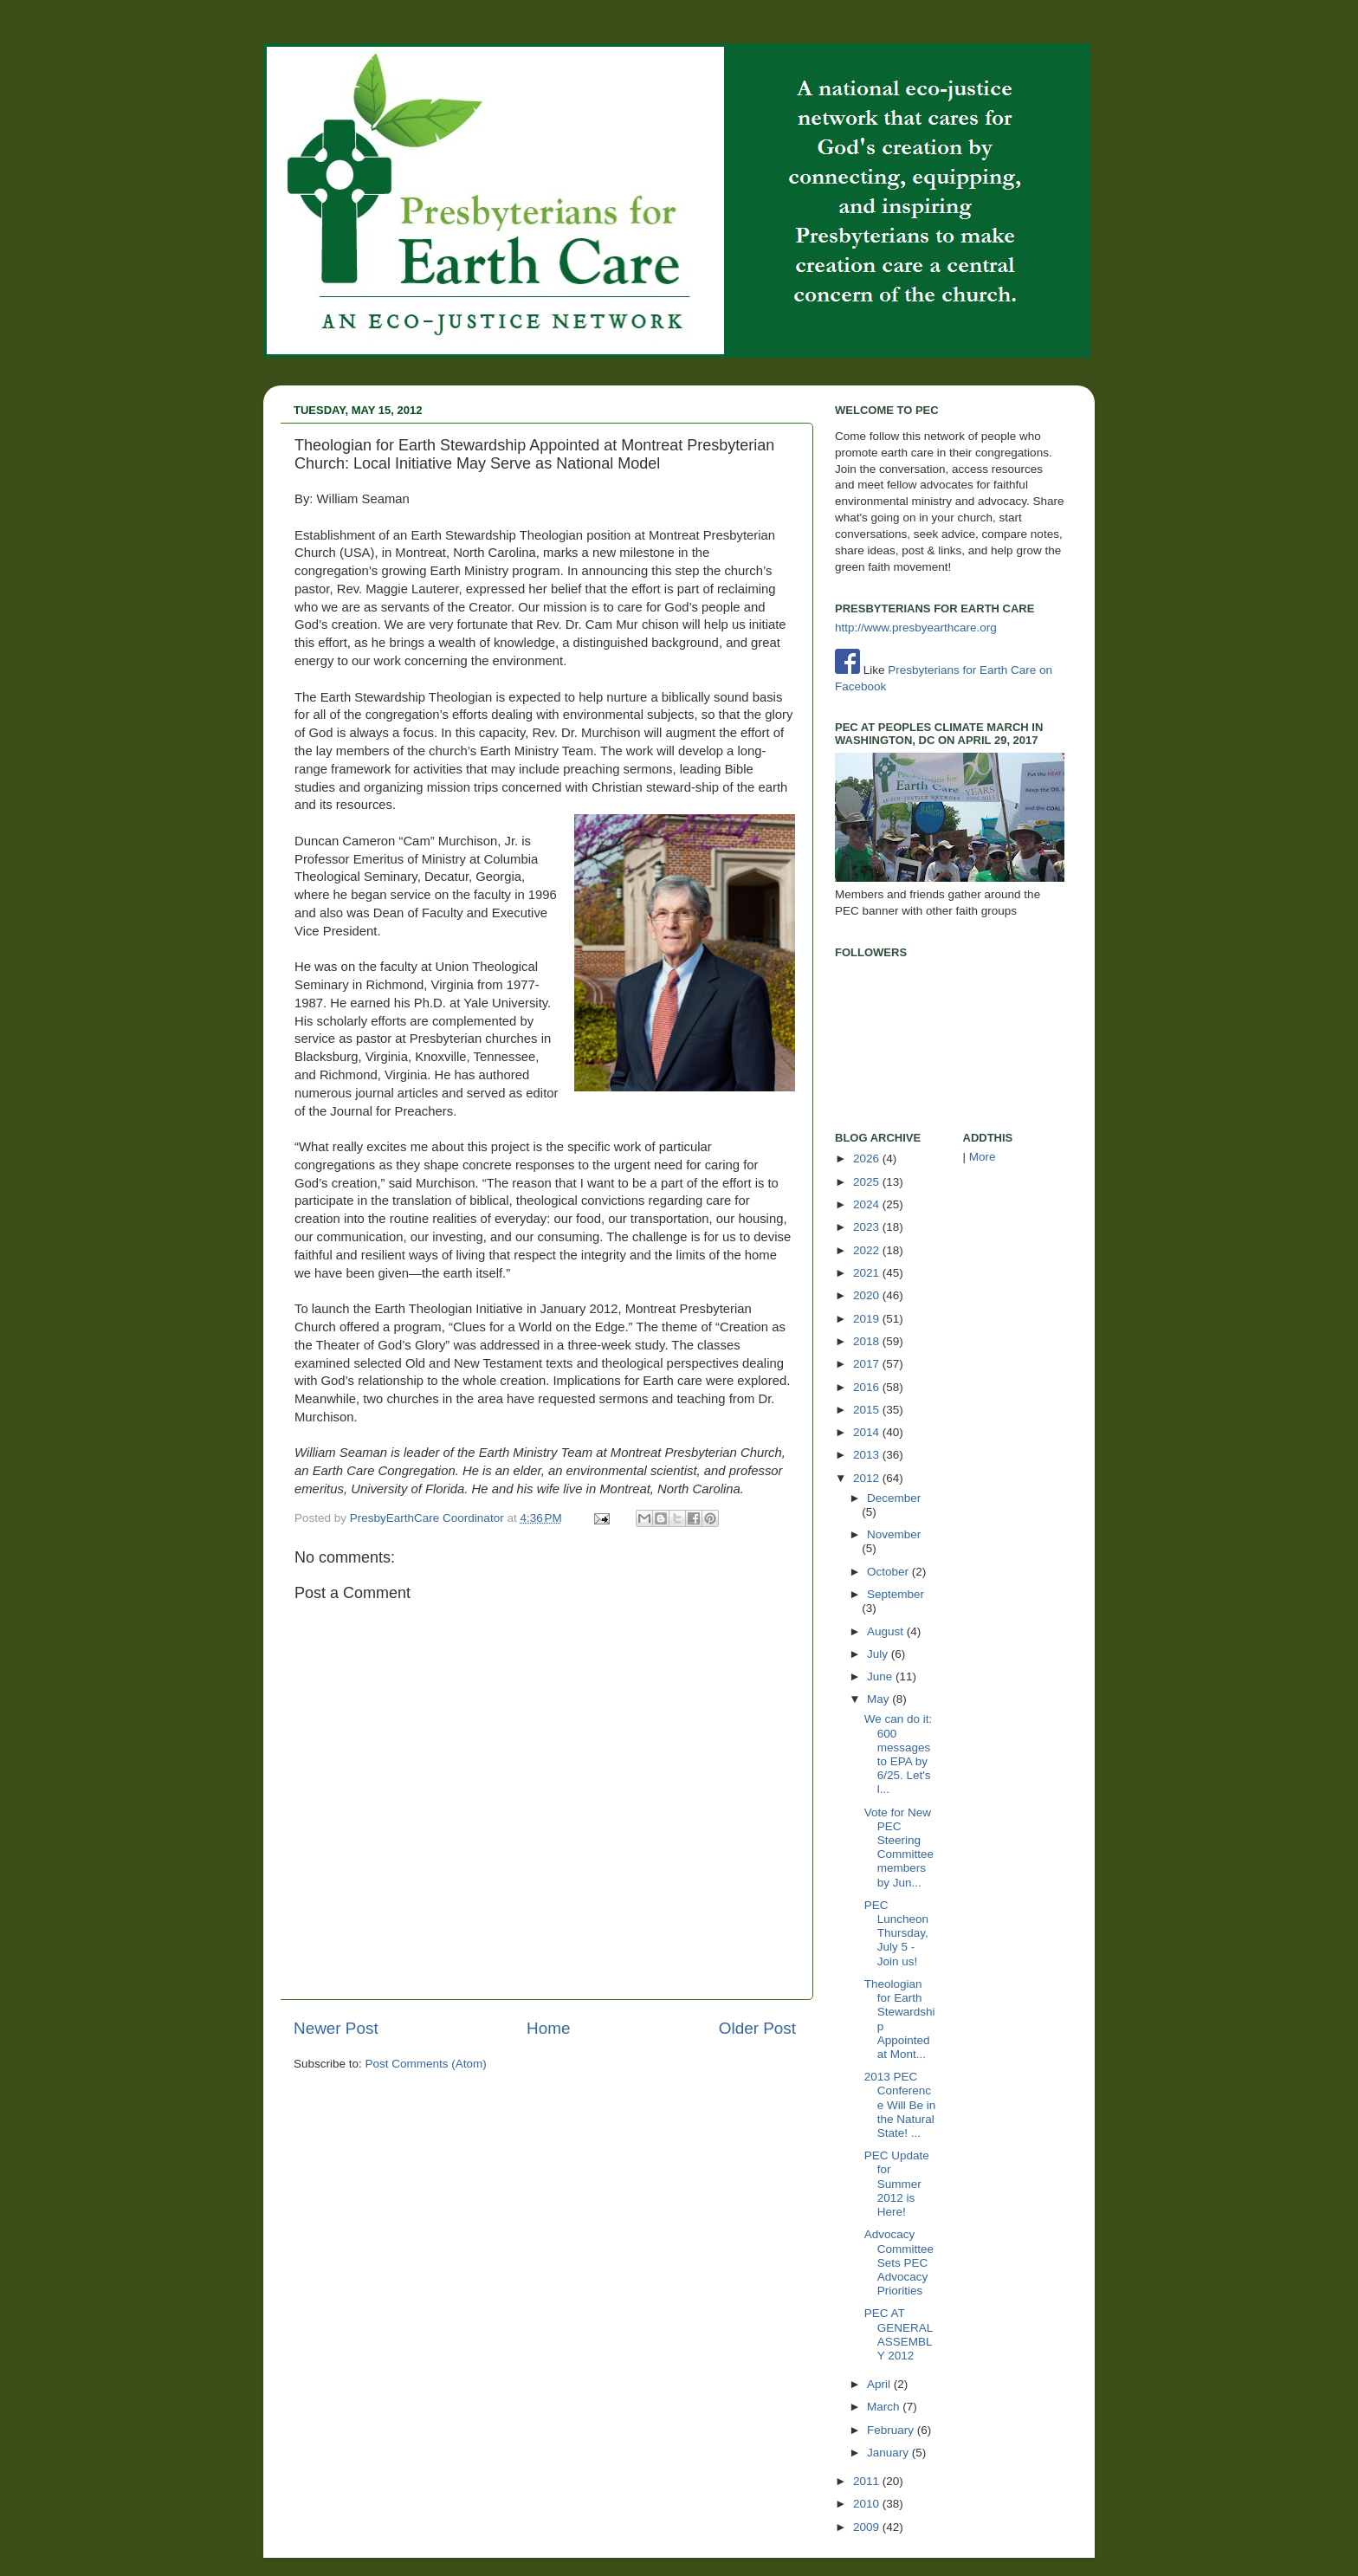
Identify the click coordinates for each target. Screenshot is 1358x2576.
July (879, 1653)
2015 (868, 1409)
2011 (868, 2481)
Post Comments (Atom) (426, 2063)
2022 (868, 1250)
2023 (868, 1226)
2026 (868, 1158)
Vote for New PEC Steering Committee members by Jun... (899, 1847)
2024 (868, 1204)
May (879, 1699)
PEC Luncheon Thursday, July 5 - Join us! (896, 1933)
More (982, 1156)
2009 (868, 2527)
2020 (868, 1295)
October (889, 1571)
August (887, 1631)
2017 (868, 1363)
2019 (868, 1318)
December (894, 1498)
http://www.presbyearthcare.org (916, 627)
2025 (868, 1181)
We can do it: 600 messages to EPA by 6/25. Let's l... (898, 1754)
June (881, 1676)
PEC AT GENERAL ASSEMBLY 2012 (898, 2334)
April (880, 2384)
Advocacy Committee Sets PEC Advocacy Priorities (899, 2262)
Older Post (757, 2028)
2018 (868, 1341)
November (894, 1534)
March (884, 2406)
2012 (868, 1478)
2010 (868, 2503)
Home (548, 2028)
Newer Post (336, 2028)
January (889, 2452)
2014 (868, 1432)
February (892, 2430)
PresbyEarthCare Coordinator (429, 1517)
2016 (868, 1387)
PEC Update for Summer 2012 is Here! (896, 2183)
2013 (868, 1454)
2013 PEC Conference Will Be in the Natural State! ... (900, 2104)
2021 (868, 1272)
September (895, 1594)
